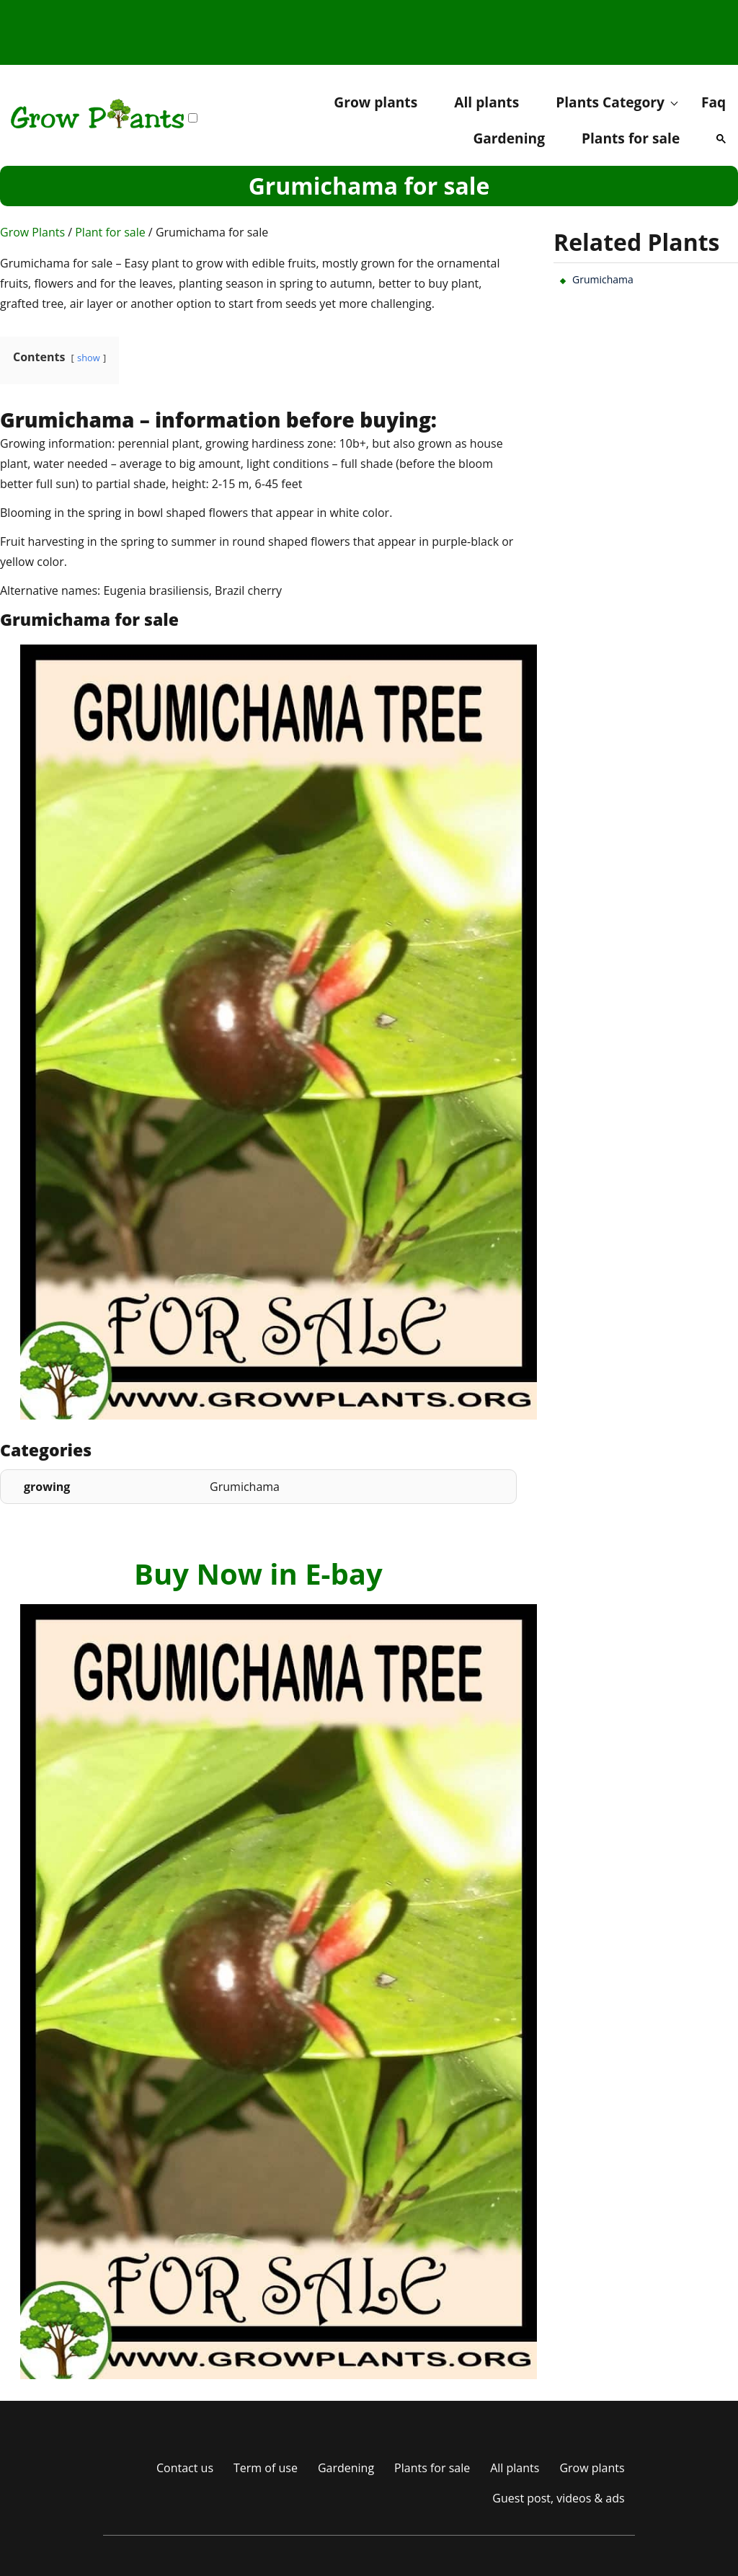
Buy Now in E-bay (258, 1573)
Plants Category (610, 102)
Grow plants (375, 102)
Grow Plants (32, 232)
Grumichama (602, 279)
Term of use (266, 2468)
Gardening (509, 138)
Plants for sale (631, 138)
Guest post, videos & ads (558, 2498)
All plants (486, 102)
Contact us (184, 2468)
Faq (713, 102)
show (88, 357)
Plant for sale (110, 232)
